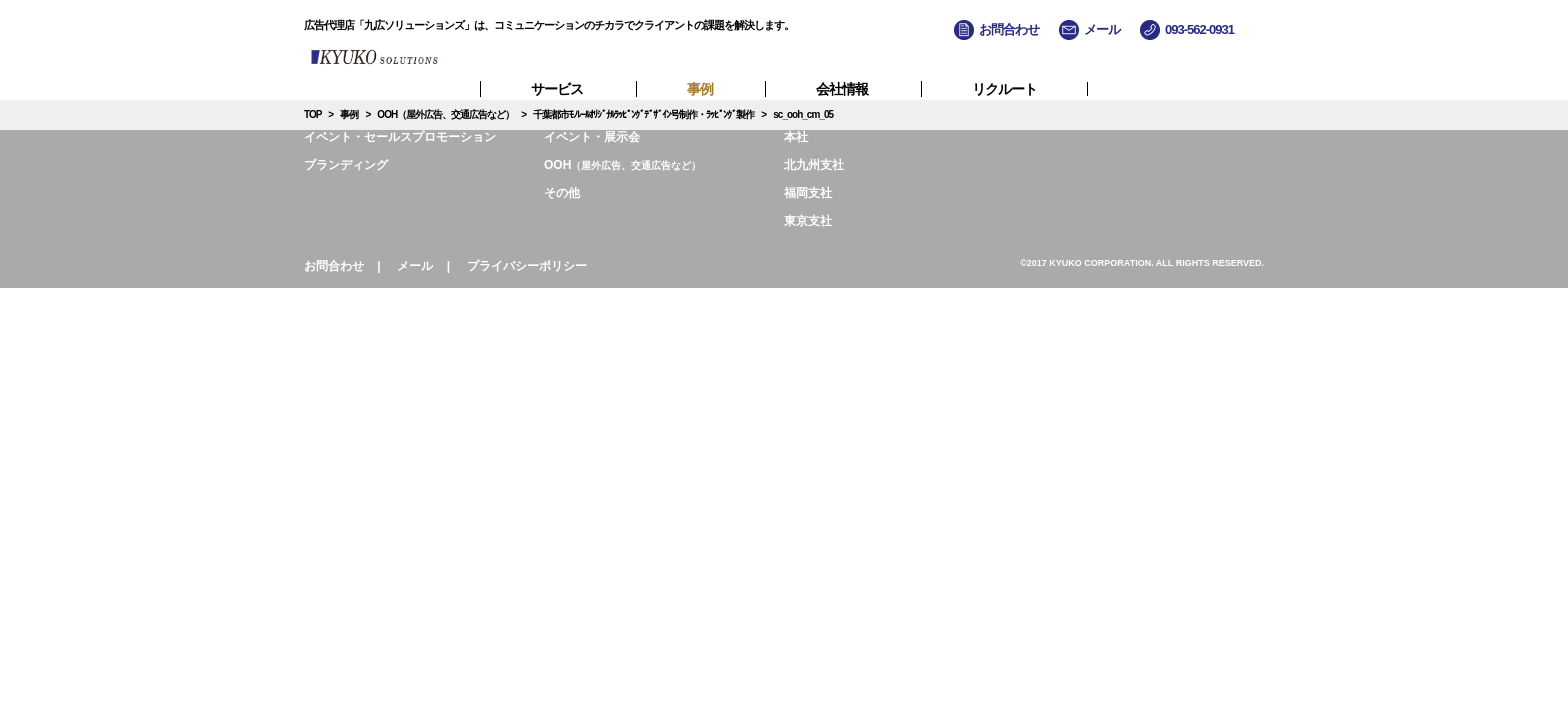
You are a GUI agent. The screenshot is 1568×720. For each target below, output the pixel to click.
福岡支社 (808, 193)
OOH (622, 165)
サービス (557, 89)
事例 (700, 89)
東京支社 (808, 221)
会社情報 (842, 89)
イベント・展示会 (592, 137)
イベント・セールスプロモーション (400, 137)
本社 (796, 137)
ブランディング (346, 165)
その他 (562, 193)
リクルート (1004, 89)
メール (415, 266)
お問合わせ (334, 266)
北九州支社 (814, 165)
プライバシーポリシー (527, 266)
